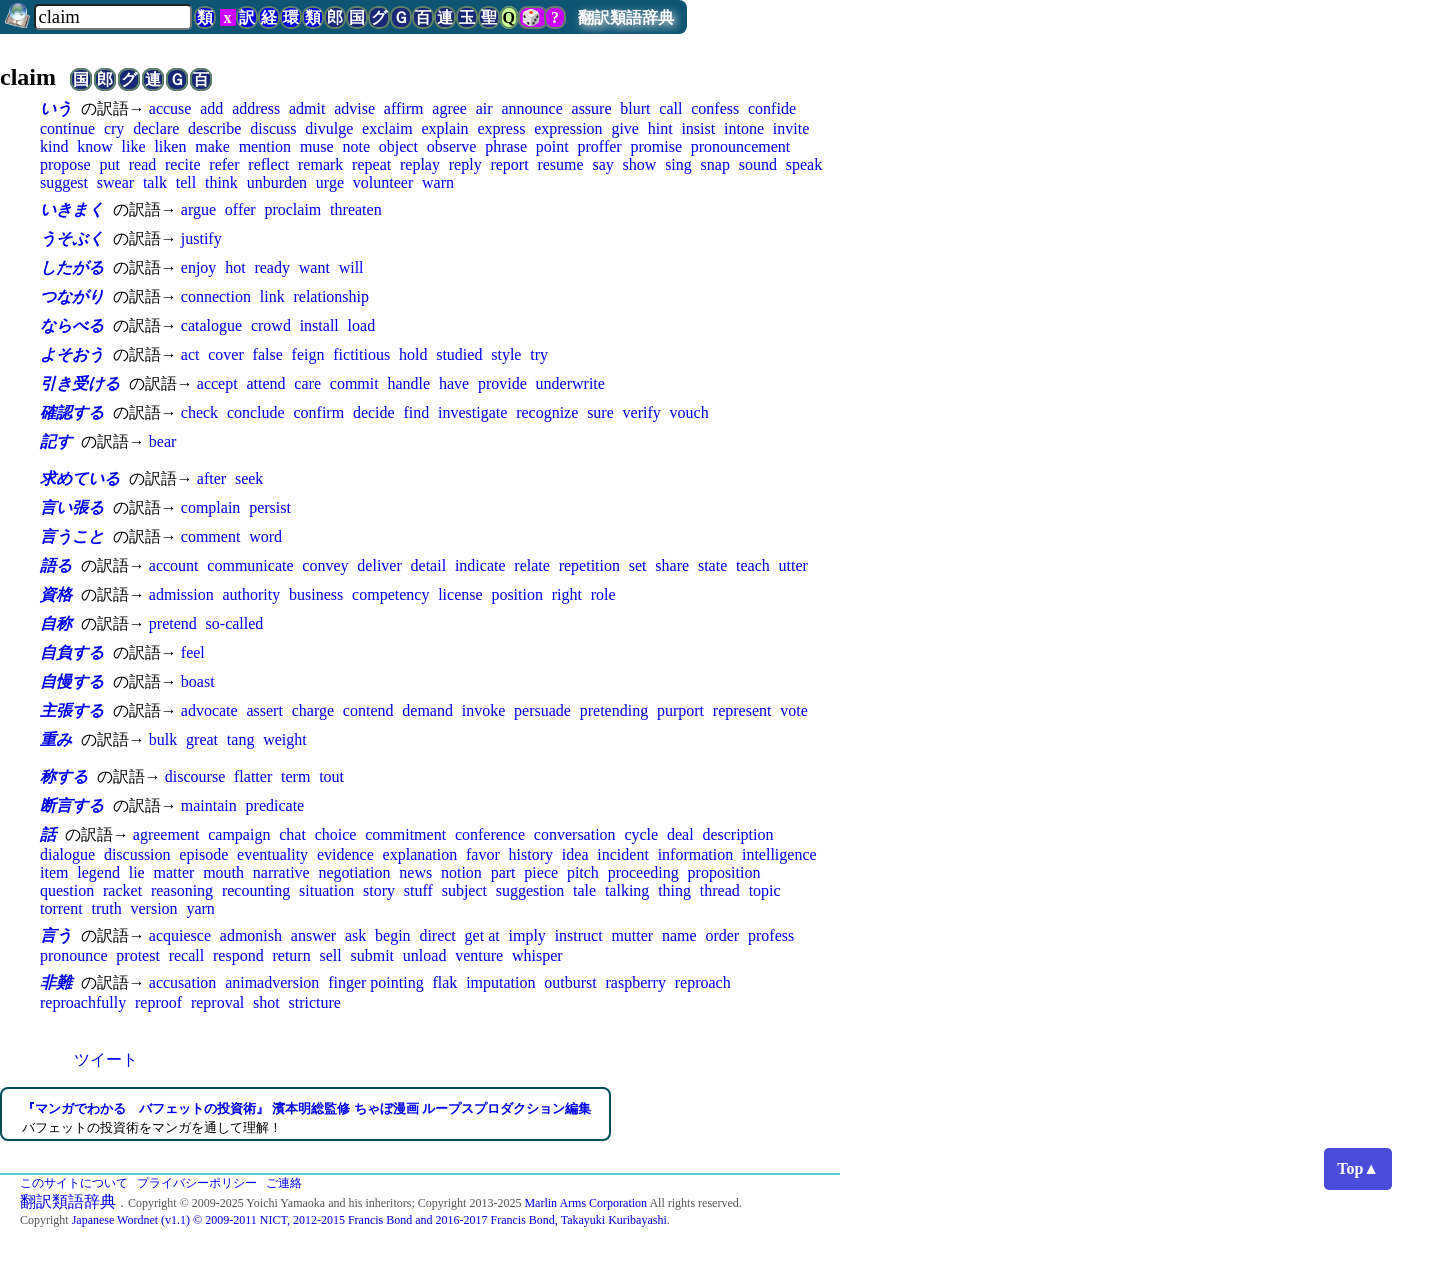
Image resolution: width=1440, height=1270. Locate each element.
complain (211, 507)
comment (211, 536)
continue (67, 128)
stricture (314, 1002)
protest (138, 955)
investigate (472, 412)
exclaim (387, 128)
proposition (724, 872)
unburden (277, 182)
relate (532, 565)
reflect (268, 164)
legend (98, 872)
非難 (56, 982)
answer (313, 935)
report (509, 164)
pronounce (74, 955)
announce (531, 108)
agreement (166, 834)
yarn (200, 908)
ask (355, 935)
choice (336, 834)
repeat (371, 164)
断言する (72, 805)
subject (464, 890)
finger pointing (376, 982)
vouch (689, 412)
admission (181, 594)
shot (266, 1002)
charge (313, 710)
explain (444, 128)
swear (115, 182)
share (672, 565)
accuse (170, 108)
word (265, 536)
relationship (331, 296)
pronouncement (741, 146)
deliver (379, 565)
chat (292, 834)
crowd (271, 325)
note (356, 146)
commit (354, 383)
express (501, 128)
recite (183, 164)
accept (217, 383)
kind (54, 146)
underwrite (570, 383)
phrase (506, 146)
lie (137, 872)
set (638, 565)
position (517, 594)
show (640, 164)
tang (241, 739)
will (351, 267)
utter (793, 565)
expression (568, 128)
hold (413, 354)
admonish (251, 935)
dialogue (67, 854)
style (506, 354)
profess (771, 935)
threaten (356, 209)
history (531, 854)
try (539, 354)
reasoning (182, 890)
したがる (72, 267)
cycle (641, 834)
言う (56, 935)
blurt (635, 108)
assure (592, 108)
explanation (420, 854)
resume (560, 164)
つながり (72, 296)
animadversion (272, 982)
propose (65, 164)
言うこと (72, 536)
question (67, 890)
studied (459, 354)
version (153, 908)
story (379, 890)
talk (155, 182)
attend (265, 383)
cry (114, 128)
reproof (158, 1002)
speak (804, 164)
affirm (404, 108)
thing (674, 890)
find (416, 412)
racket (122, 890)
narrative (281, 872)
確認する (72, 412)
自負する (72, 652)
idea (575, 854)
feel (193, 652)
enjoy (199, 267)
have (454, 383)
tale (584, 890)
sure (600, 412)
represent (742, 710)
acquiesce (180, 935)
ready (272, 267)
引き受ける (80, 383)
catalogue (211, 325)
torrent (61, 908)
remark (320, 164)
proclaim (292, 209)
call (670, 108)
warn (438, 182)
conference (490, 834)
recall (187, 955)
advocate (209, 710)
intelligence (779, 854)
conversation (575, 834)
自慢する (72, 681)
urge (330, 182)
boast (198, 681)
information (696, 854)
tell (186, 182)
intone (744, 128)
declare (156, 128)
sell (330, 955)
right (567, 594)
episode (203, 854)
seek (249, 478)
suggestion (530, 890)
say (602, 164)
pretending (614, 710)
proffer (600, 146)
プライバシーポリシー (197, 1183)
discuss (273, 128)
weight (285, 739)
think (221, 182)
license (460, 594)
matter (173, 872)
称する (64, 776)
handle (408, 383)
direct (437, 935)
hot (235, 267)
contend (368, 710)
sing (678, 164)
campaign (239, 834)
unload (425, 955)
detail (429, 565)
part (503, 872)
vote (794, 710)
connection (216, 296)
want (314, 267)
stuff (418, 890)
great (202, 739)
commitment (405, 834)
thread (720, 890)
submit (372, 955)
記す (56, 441)
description (737, 834)
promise (656, 146)
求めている (80, 478)
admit (307, 108)
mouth (223, 872)
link (272, 296)
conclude (256, 412)
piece (541, 872)
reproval (217, 1002)
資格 (56, 594)
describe (214, 128)
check (199, 412)
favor (483, 854)
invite (791, 128)
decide (374, 412)
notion (461, 872)
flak (444, 982)
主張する (72, 710)
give (625, 128)
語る (56, 565)
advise (354, 108)
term (295, 776)
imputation (500, 982)
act (190, 354)
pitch (583, 872)
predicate (275, 805)
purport (680, 710)
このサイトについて (74, 1183)
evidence (345, 854)
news (415, 872)
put (109, 164)
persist (270, 507)
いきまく (72, 209)
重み (56, 739)
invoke (484, 710)
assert (264, 710)
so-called (235, 623)
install (319, 325)
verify (642, 412)
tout (331, 776)
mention (265, 146)
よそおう (72, 354)
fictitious (361, 354)
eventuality (272, 854)
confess (715, 108)
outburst (570, 982)
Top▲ (1358, 1168)
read (143, 164)
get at (482, 935)
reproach (703, 982)
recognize (547, 412)
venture (479, 955)
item (54, 872)
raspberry (636, 982)
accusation (183, 982)
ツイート (106, 1059)
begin (393, 935)
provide (502, 383)
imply (526, 935)
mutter (632, 935)
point (552, 146)
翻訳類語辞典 (626, 17)
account (174, 565)
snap (715, 164)
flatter (253, 776)
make (212, 146)
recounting (256, 890)
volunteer (383, 182)
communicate (250, 565)
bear (163, 441)
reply (465, 164)
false (268, 354)
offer (240, 209)
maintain (209, 805)
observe (452, 146)
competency (390, 594)
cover (226, 354)
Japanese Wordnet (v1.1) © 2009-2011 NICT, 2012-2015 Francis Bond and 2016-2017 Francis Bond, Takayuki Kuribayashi (369, 1220)
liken (170, 146)
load (362, 325)
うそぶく (72, 238)
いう (56, 108)
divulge (329, 128)
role (603, 594)
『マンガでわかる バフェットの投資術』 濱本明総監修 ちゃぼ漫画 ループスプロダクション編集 (306, 1108)
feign (308, 354)
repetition (589, 565)
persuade (542, 710)
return (291, 955)
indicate (480, 565)
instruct (579, 935)
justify (201, 238)
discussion (137, 854)
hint (660, 128)
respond (238, 955)
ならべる (72, 325)
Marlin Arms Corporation (585, 1203)
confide (772, 108)
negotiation (355, 872)
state (712, 565)
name (679, 935)
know (95, 146)
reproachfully (83, 1002)
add (211, 108)
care (307, 383)
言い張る (72, 507)
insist (698, 128)
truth (106, 908)
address (256, 108)
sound (758, 164)
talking (627, 890)
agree (449, 108)
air (484, 108)
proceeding (643, 872)
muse (317, 146)
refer (224, 164)
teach (753, 565)
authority (251, 594)
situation (326, 890)
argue (198, 209)
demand (427, 710)
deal (680, 834)
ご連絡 (284, 1183)
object (398, 146)
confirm (318, 412)
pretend (173, 623)
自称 (56, 623)
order (722, 935)
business (316, 594)
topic (765, 890)
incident (623, 854)
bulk (163, 739)
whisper (537, 955)
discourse (195, 776)
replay (420, 164)
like (134, 146)
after (211, 478)
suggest (64, 182)
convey (325, 565)
